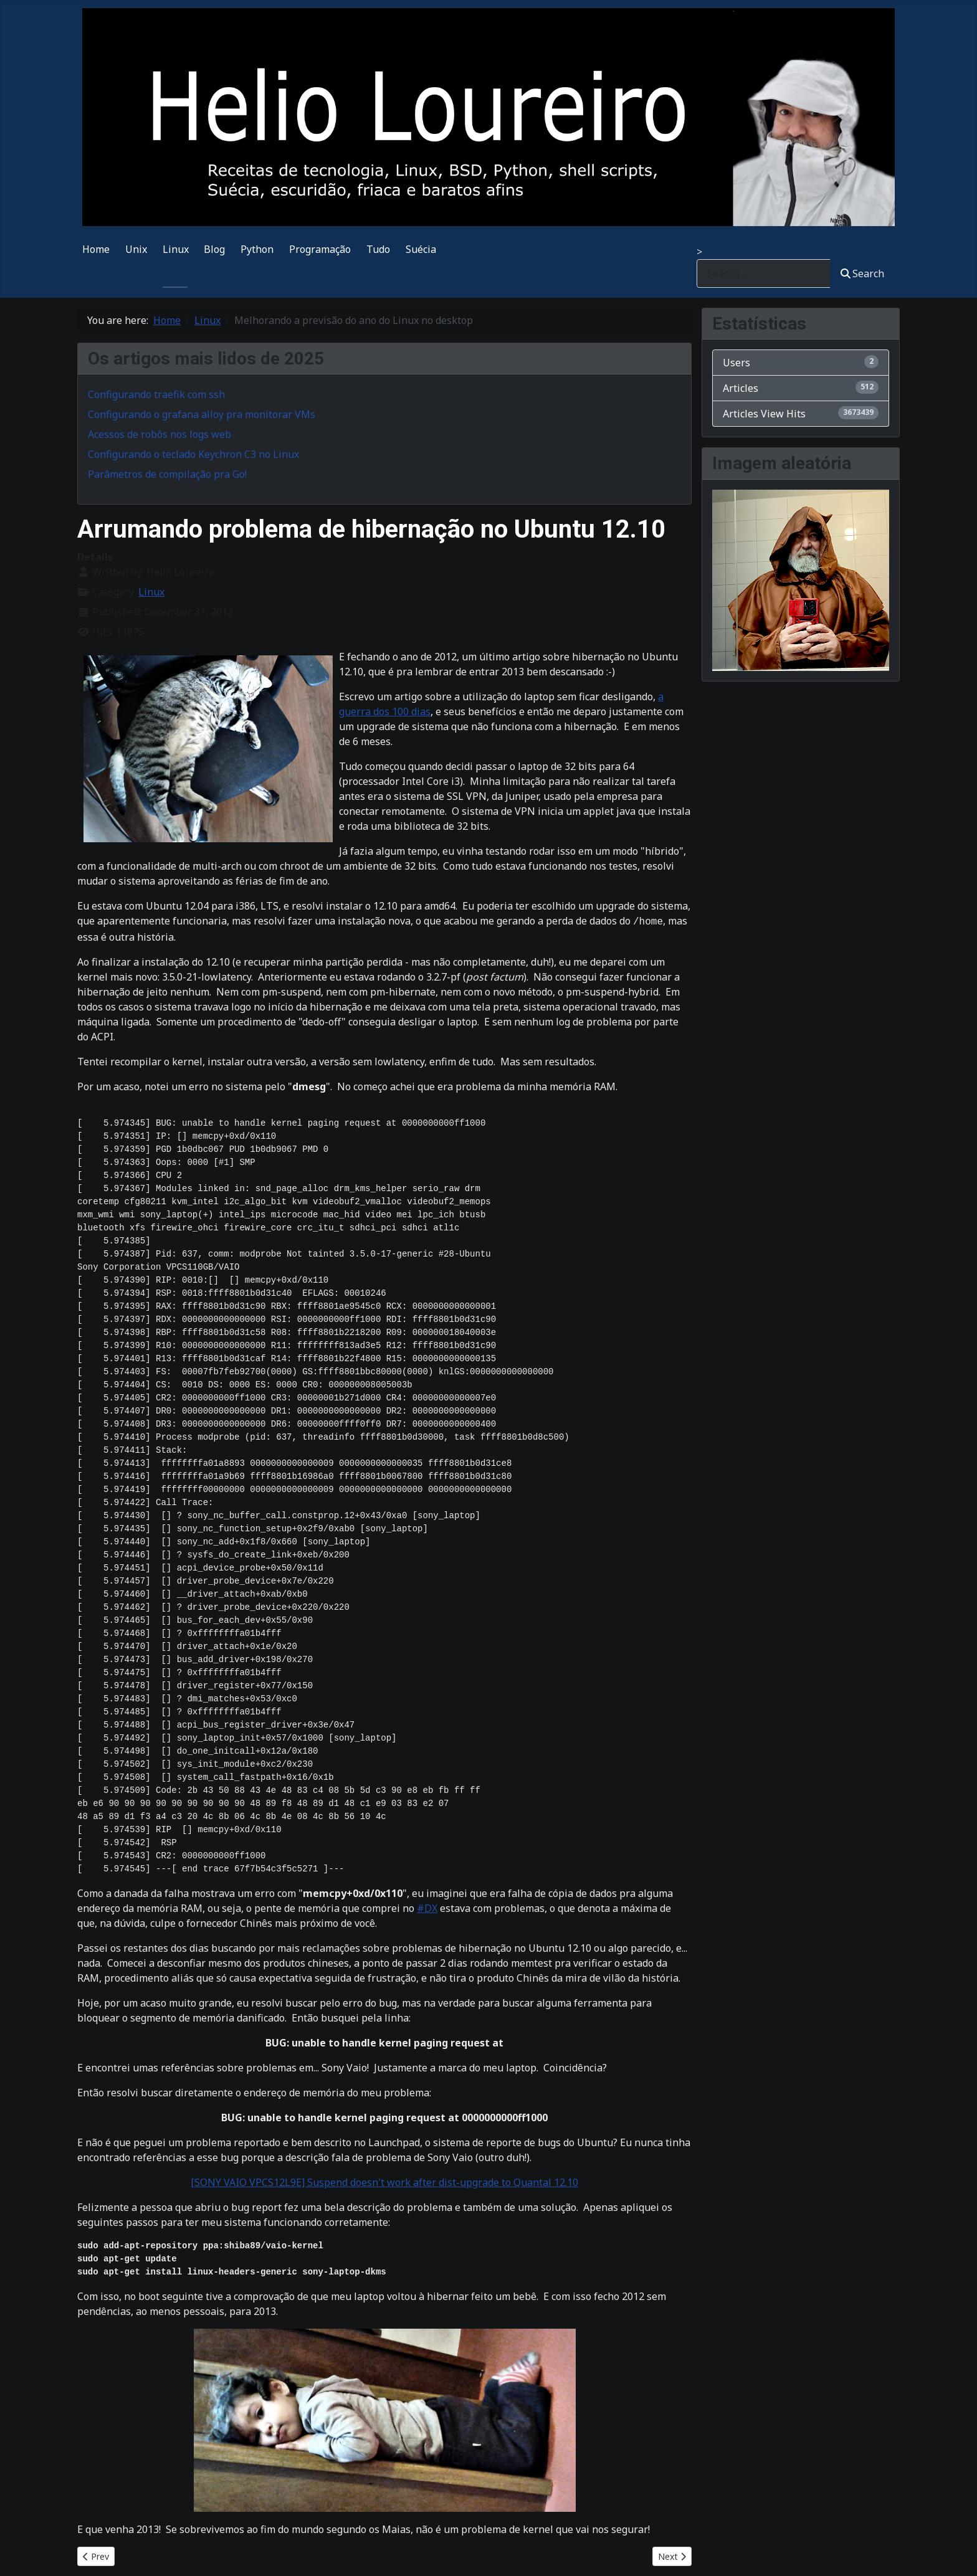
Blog (214, 249)
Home (96, 249)
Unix (136, 249)
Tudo (378, 249)
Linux (176, 249)
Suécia (421, 249)
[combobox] (764, 273)
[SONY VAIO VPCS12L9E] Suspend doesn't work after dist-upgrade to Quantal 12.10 (384, 2182)
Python (257, 249)
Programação (320, 249)
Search (862, 273)
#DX (427, 1908)
